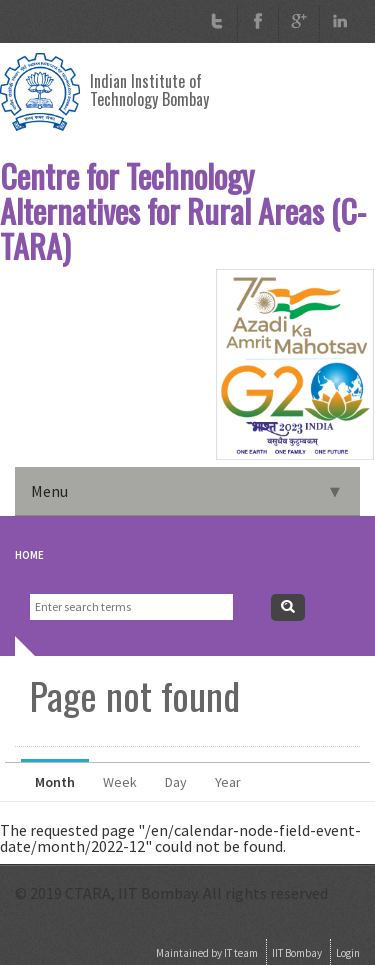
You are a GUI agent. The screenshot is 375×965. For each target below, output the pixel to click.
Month (62, 776)
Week (120, 782)
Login (348, 953)
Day (176, 782)
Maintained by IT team (207, 953)
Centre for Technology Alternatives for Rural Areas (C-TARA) (183, 211)
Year (228, 782)
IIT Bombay (297, 953)
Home (29, 555)
